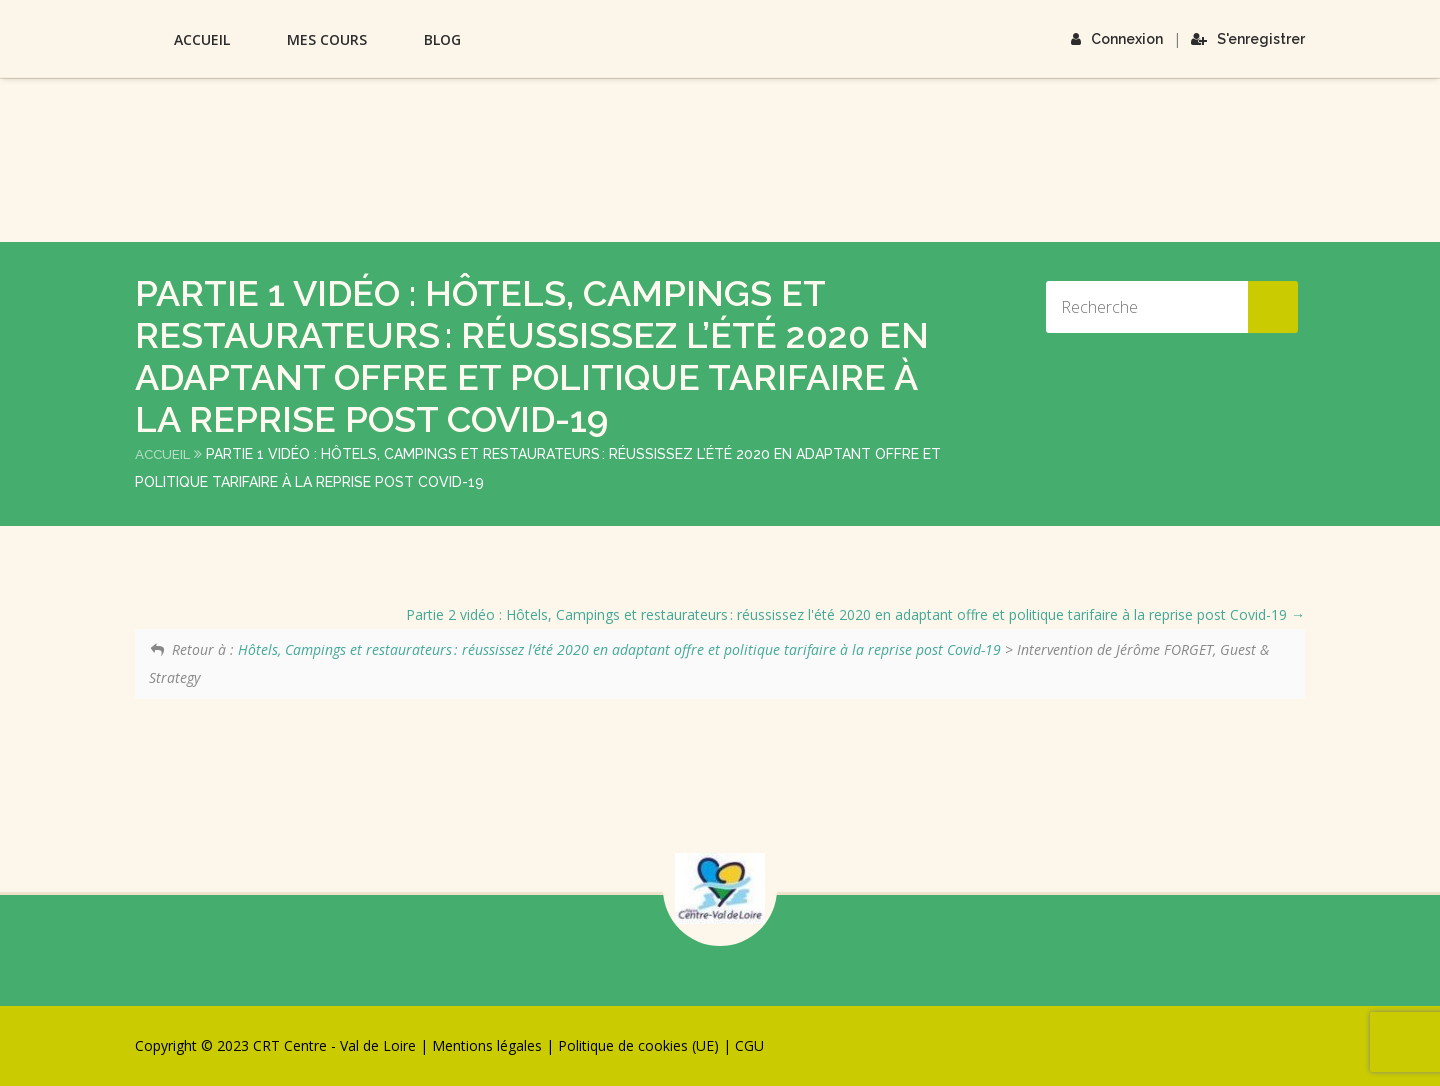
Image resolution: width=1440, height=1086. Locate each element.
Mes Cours (327, 39)
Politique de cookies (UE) (638, 1045)
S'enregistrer (1248, 39)
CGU (749, 1045)
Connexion (1117, 39)
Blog (442, 39)
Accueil (202, 39)
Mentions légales (487, 1045)
